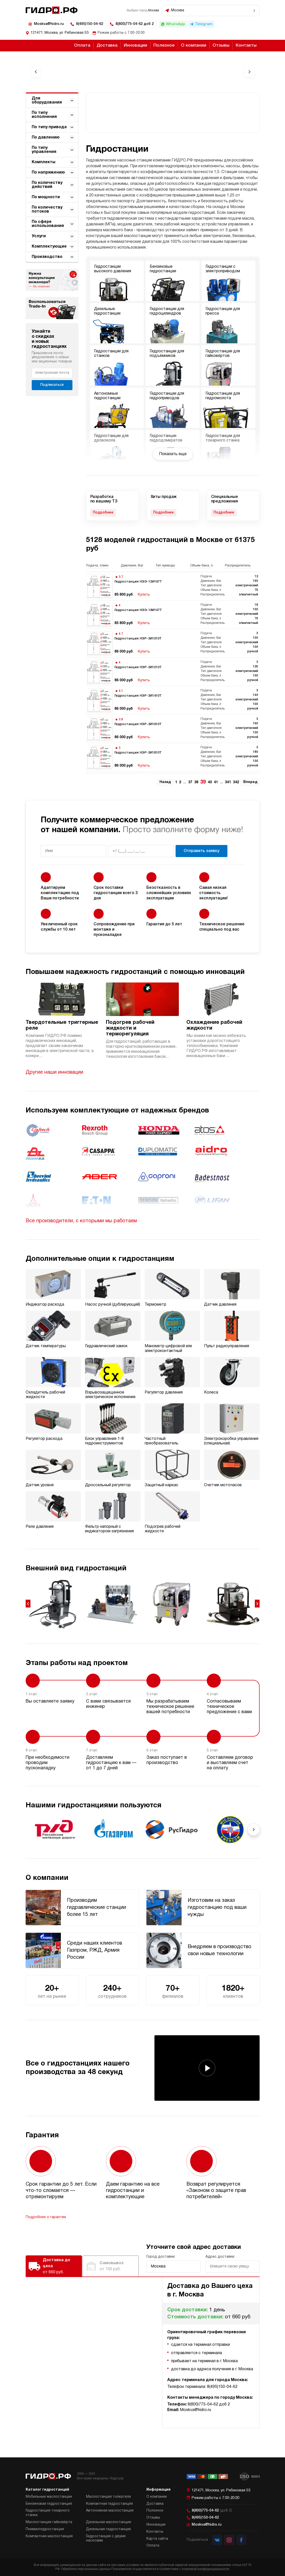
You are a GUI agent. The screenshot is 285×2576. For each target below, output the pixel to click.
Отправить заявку (201, 851)
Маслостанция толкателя (108, 2496)
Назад (165, 782)
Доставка (107, 45)
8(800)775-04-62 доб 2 (134, 24)
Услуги (39, 236)
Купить (144, 594)
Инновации (135, 45)
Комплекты (43, 162)
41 (216, 782)
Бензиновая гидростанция (49, 2503)
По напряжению (48, 172)
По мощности (46, 197)
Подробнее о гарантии (46, 2217)
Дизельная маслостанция (108, 2522)
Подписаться (52, 385)
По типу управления (44, 150)
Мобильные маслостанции (49, 2496)
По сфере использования (48, 224)
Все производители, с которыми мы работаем (81, 1221)
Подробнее (103, 512)
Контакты (246, 45)
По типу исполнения (44, 115)
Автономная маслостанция (110, 2510)
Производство (47, 257)
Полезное (164, 45)
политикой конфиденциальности (205, 2569)
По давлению (46, 137)
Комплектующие (49, 246)
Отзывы (221, 45)
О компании (193, 45)
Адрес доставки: (220, 2256)
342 (236, 782)
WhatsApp (175, 24)
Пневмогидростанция (45, 2529)
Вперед (250, 782)
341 (228, 782)
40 (210, 782)
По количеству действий (47, 185)
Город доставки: (160, 2256)
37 (190, 782)
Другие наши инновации (54, 1072)
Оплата (82, 45)
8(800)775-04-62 (212, 2510)
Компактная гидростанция (109, 2503)
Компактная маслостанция (49, 2536)
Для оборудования (47, 100)
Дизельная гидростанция (108, 2529)
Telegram (204, 24)
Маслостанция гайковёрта (49, 2522)
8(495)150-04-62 (89, 24)
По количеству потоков (47, 209)
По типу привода (49, 127)
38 (196, 782)
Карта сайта (157, 2538)
